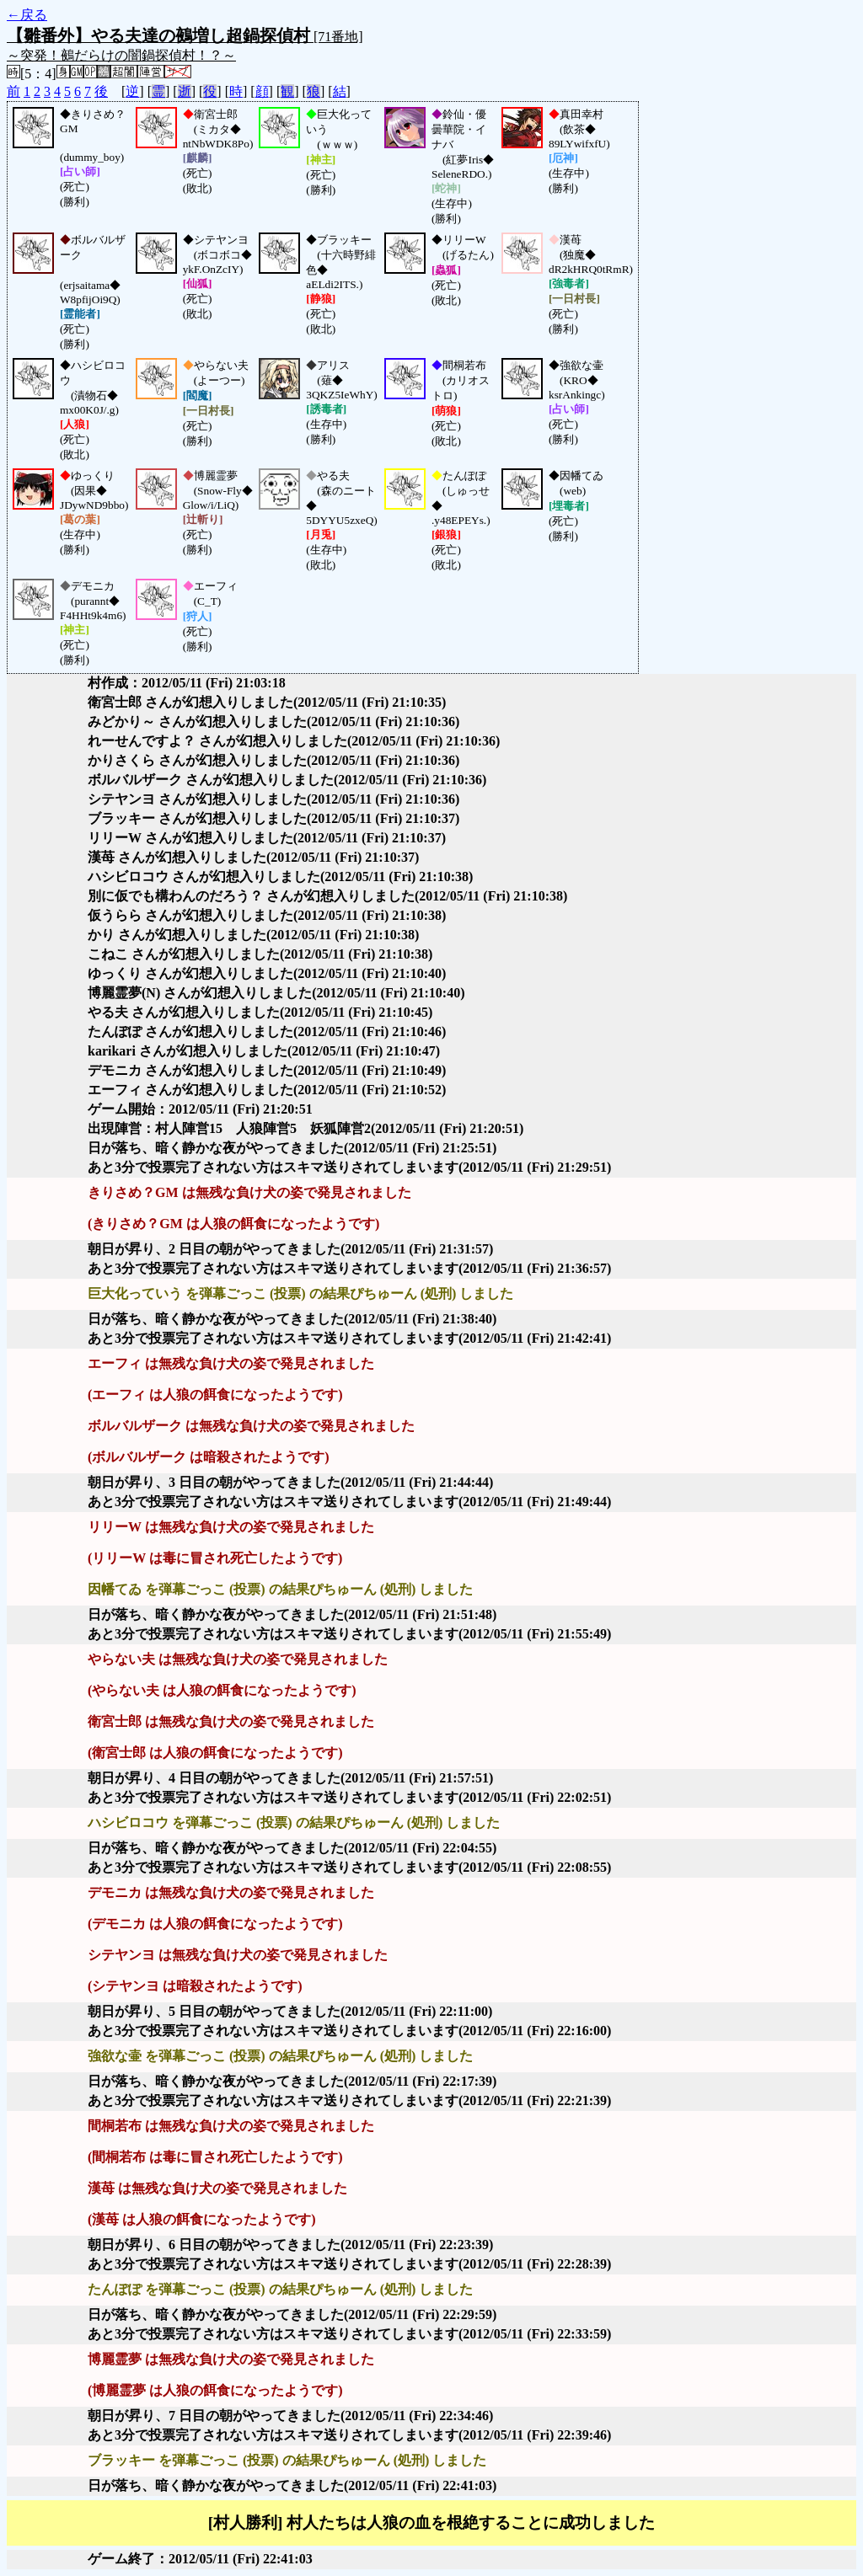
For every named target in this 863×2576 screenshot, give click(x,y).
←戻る (27, 15)
